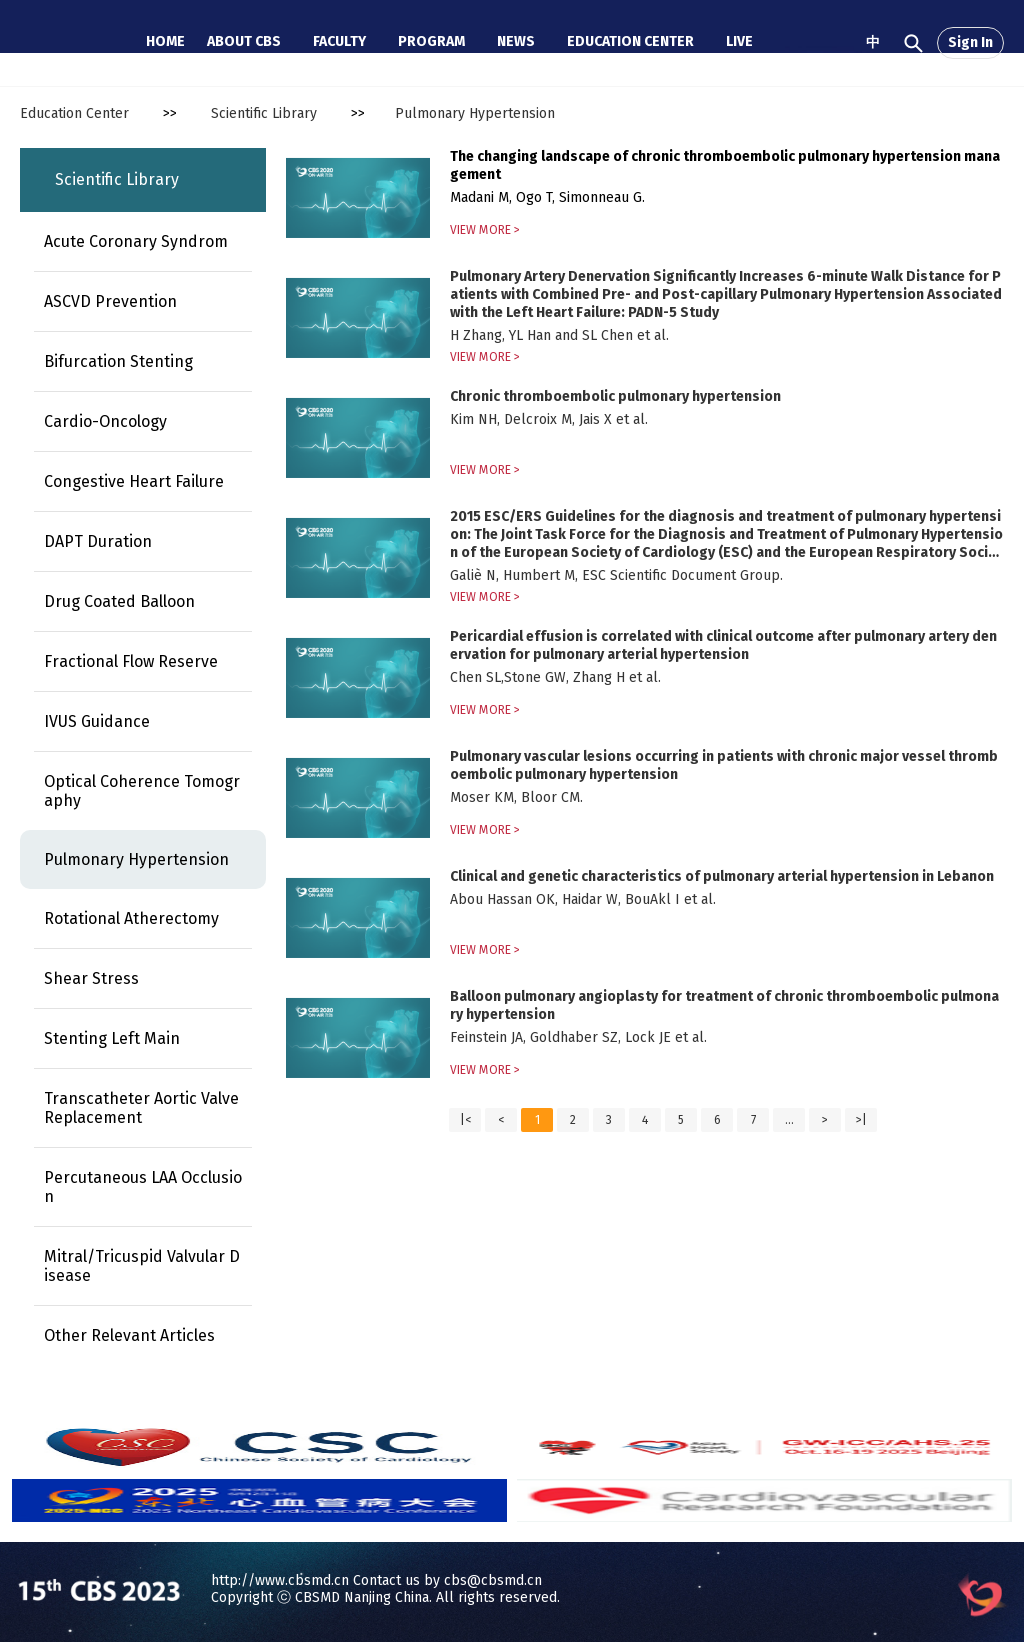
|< (465, 1120)
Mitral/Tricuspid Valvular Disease (142, 1266)
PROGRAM (431, 41)
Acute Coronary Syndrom (136, 241)
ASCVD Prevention (110, 301)
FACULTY (339, 41)
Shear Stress (91, 978)
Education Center (74, 113)
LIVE (739, 41)
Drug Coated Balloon (119, 601)
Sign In (970, 42)
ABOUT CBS (244, 41)
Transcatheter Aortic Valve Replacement (141, 1108)
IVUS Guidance (97, 721)
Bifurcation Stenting (118, 361)
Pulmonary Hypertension (475, 113)
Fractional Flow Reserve (131, 661)
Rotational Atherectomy (131, 918)
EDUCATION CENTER (630, 41)
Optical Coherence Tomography (142, 791)
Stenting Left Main (112, 1038)
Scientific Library (264, 113)
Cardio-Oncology (105, 421)
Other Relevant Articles (129, 1335)
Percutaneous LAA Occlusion (143, 1187)
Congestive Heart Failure (134, 481)
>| (861, 1120)
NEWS (516, 41)
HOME (165, 41)
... (789, 1120)
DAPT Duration (98, 541)
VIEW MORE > (485, 230)
